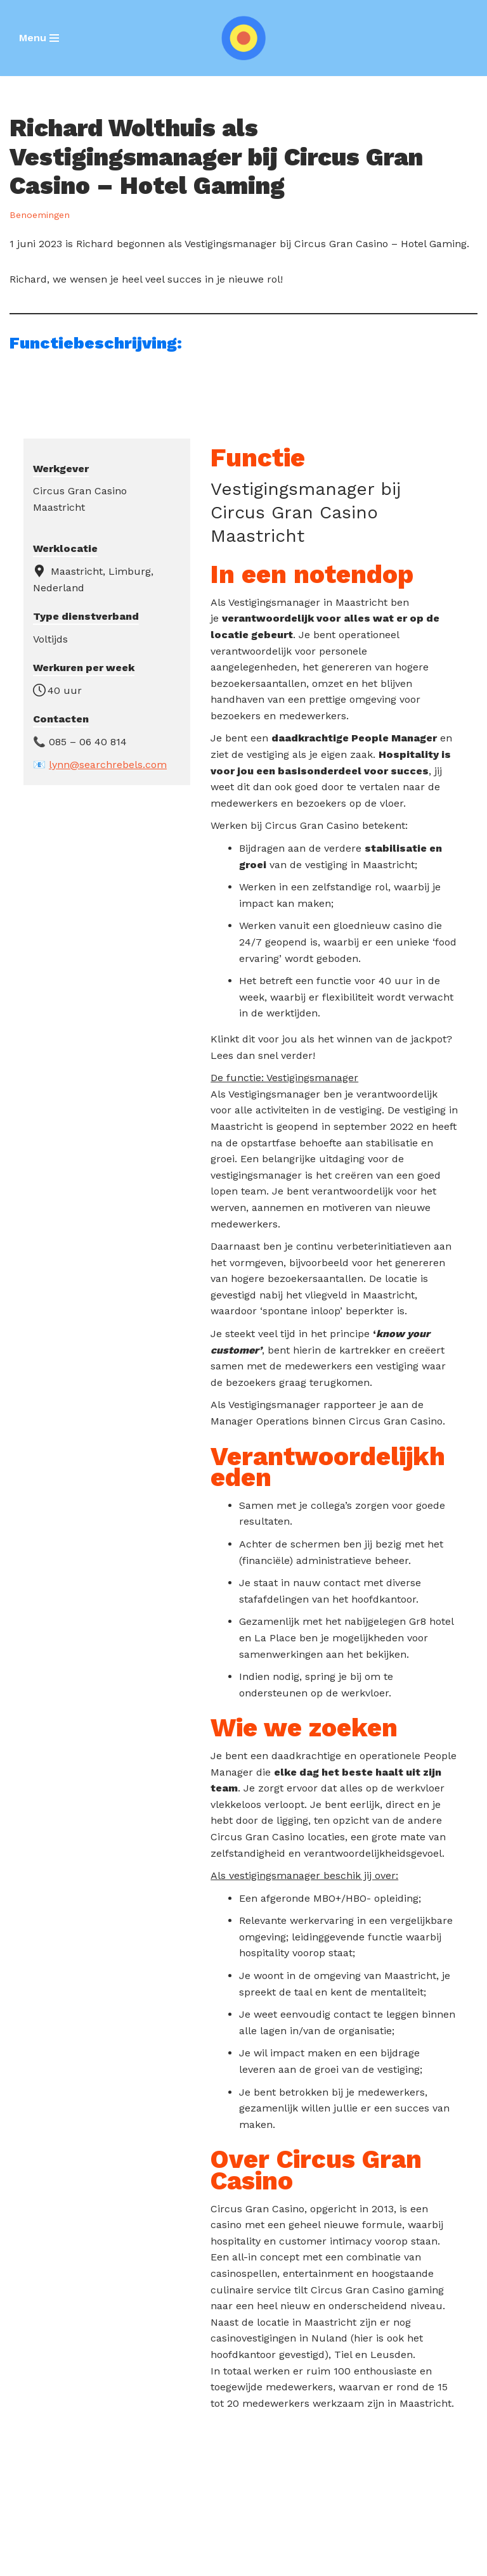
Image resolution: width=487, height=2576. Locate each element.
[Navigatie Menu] (39, 38)
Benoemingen (40, 215)
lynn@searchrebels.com (108, 765)
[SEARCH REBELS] (243, 38)
